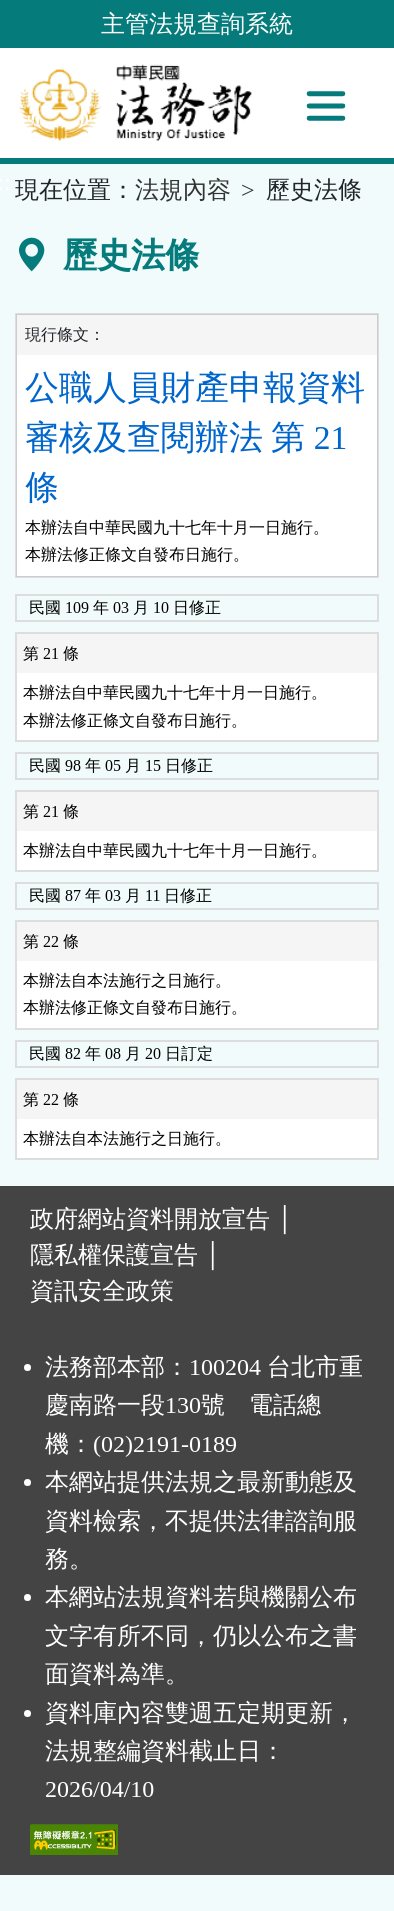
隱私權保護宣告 (114, 1255)
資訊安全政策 (102, 1291)
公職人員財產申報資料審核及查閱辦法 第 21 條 (195, 438)
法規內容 (183, 190)
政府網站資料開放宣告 (150, 1219)
